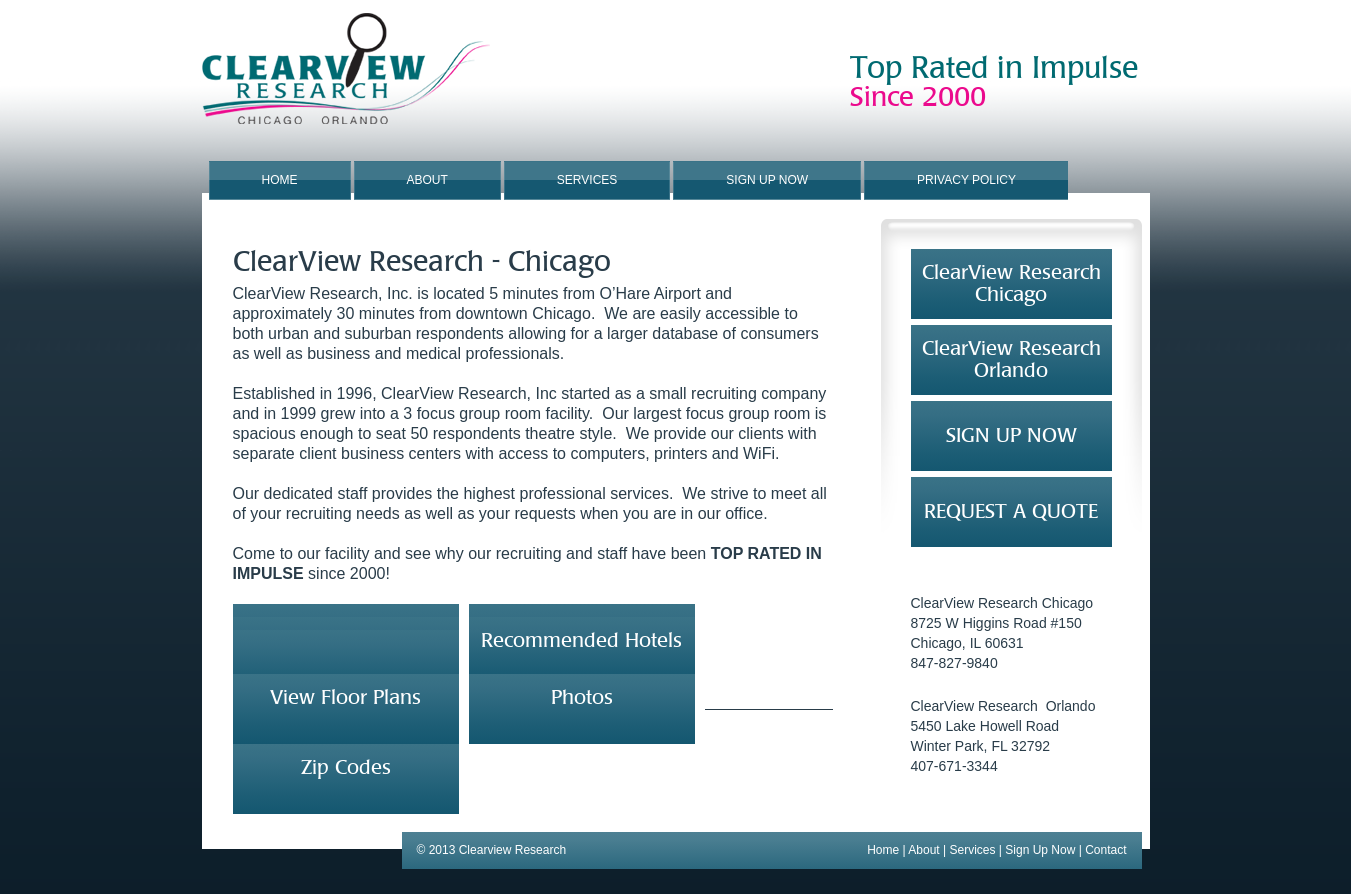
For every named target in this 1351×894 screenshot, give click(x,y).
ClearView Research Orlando (1011, 359)
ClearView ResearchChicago (1011, 283)
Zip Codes (346, 767)
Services (587, 180)
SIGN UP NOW (1011, 435)
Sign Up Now (767, 180)
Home (280, 180)
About (427, 180)
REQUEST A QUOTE (1011, 511)
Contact (1105, 850)
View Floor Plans (345, 697)
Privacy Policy (966, 180)
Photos (582, 697)
